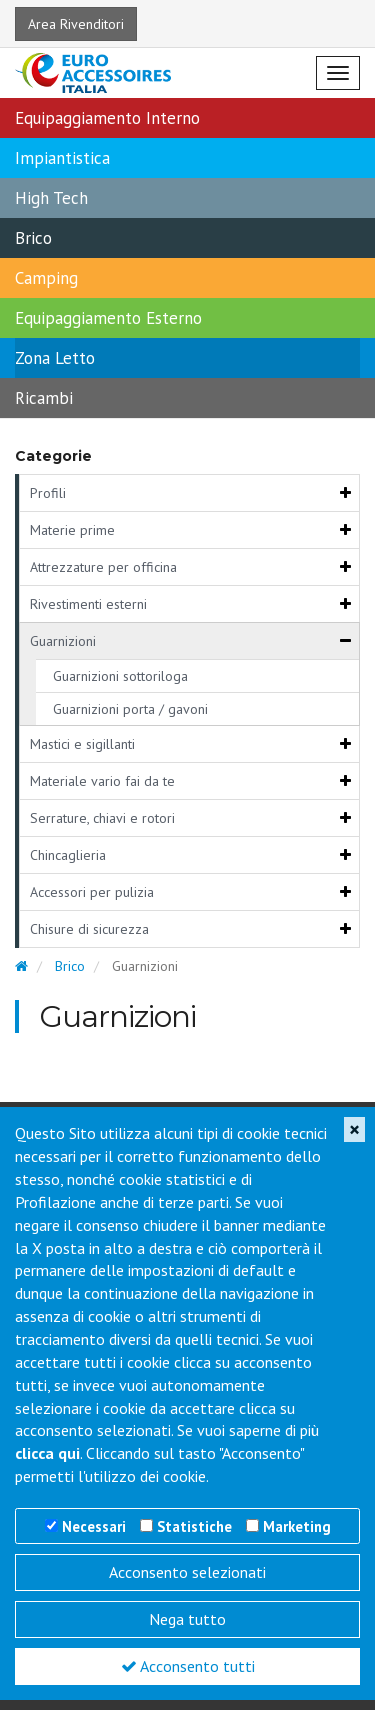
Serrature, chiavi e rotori (102, 818)
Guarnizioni (63, 641)
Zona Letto (55, 358)
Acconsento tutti (188, 1666)
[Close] (354, 1129)
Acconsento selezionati (187, 1572)
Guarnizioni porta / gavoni (130, 709)
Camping (46, 278)
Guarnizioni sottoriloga (120, 676)
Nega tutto (187, 1619)
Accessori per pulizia (92, 892)
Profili (48, 493)
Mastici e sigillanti (82, 744)
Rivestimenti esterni (88, 604)
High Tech (51, 198)
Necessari (94, 1526)
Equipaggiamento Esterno (108, 318)
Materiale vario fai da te (102, 781)
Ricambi (44, 398)
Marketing (297, 1526)
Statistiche (194, 1526)
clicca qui (47, 1453)
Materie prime (72, 530)
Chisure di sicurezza (89, 929)
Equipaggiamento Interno (107, 118)
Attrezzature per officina (103, 567)
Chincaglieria (68, 855)
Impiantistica (62, 158)
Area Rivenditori (76, 24)
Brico (33, 238)
